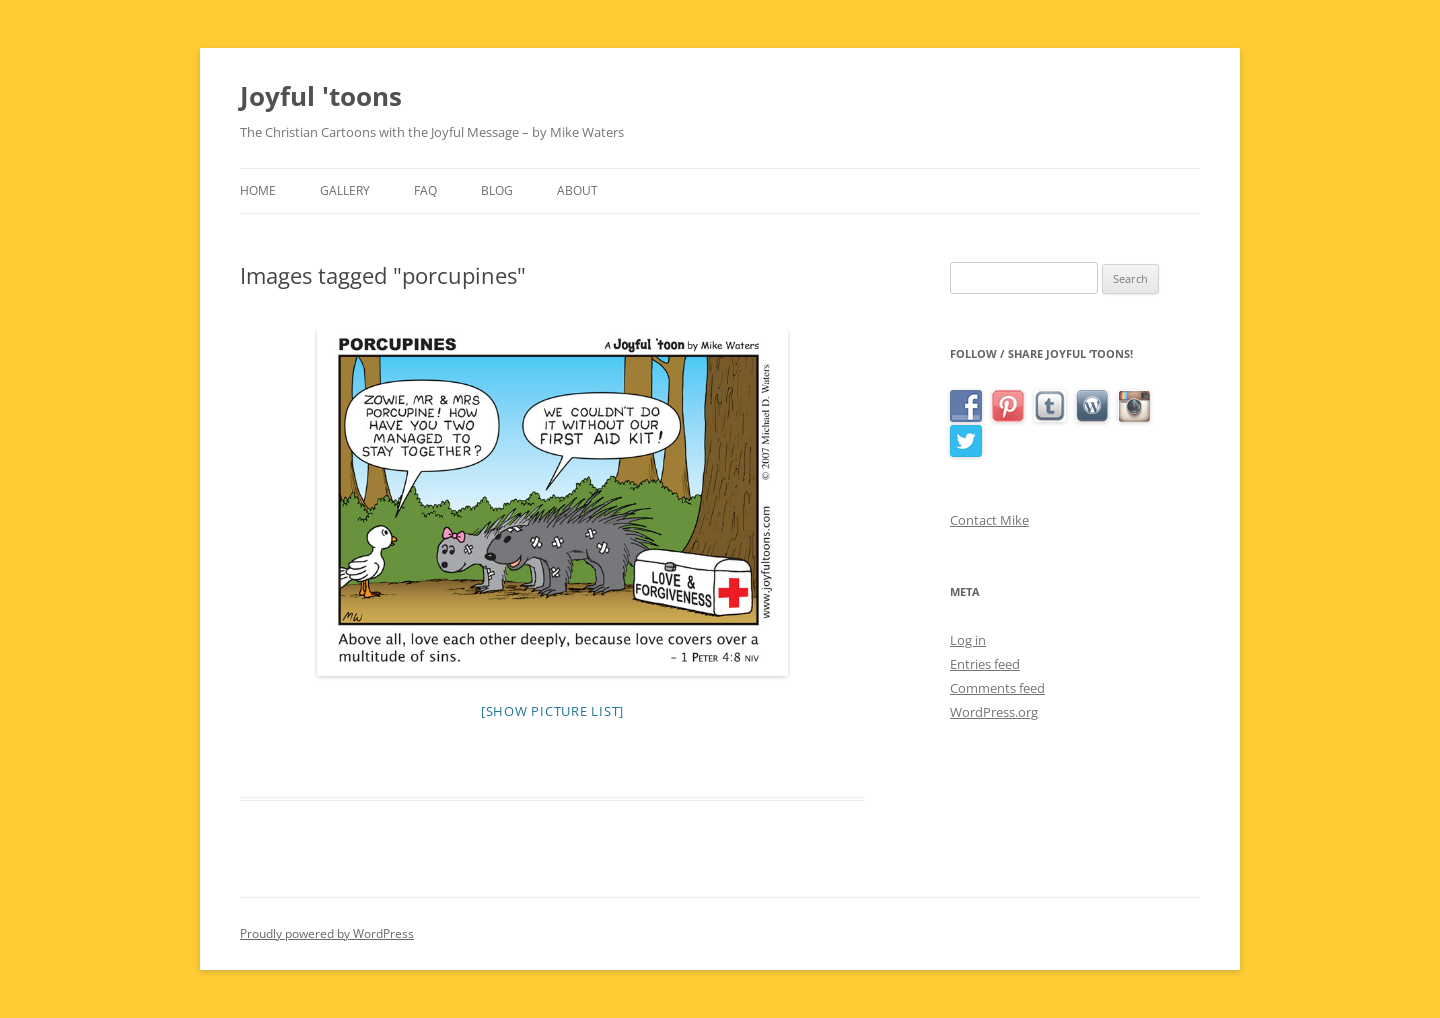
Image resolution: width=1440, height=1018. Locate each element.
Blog (497, 190)
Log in (968, 640)
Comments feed (997, 688)
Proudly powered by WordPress (327, 933)
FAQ (425, 190)
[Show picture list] (552, 711)
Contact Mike (989, 520)
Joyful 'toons (321, 96)
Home (258, 190)
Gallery (345, 190)
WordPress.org (994, 712)
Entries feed (985, 664)
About (577, 190)
